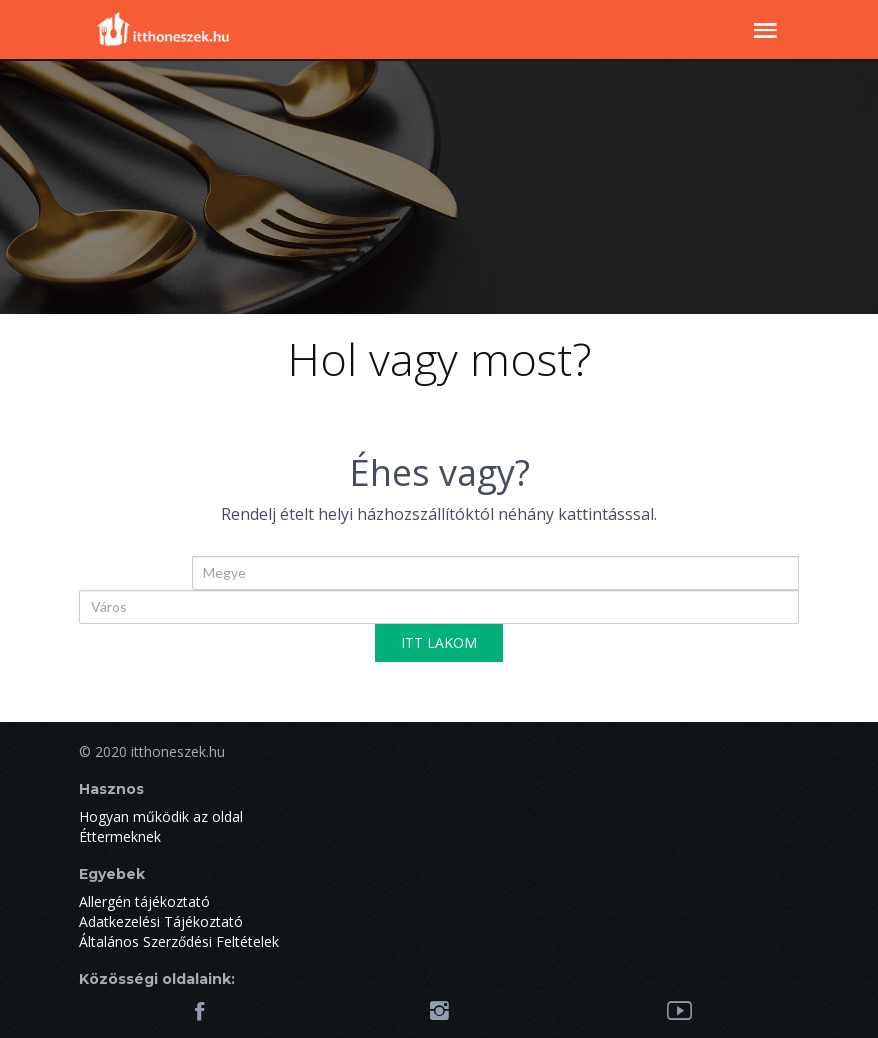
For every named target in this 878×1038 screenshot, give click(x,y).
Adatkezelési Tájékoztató (161, 921)
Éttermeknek (120, 836)
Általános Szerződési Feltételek (179, 941)
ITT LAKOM (439, 642)
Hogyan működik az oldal (161, 816)
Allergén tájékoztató (144, 901)
